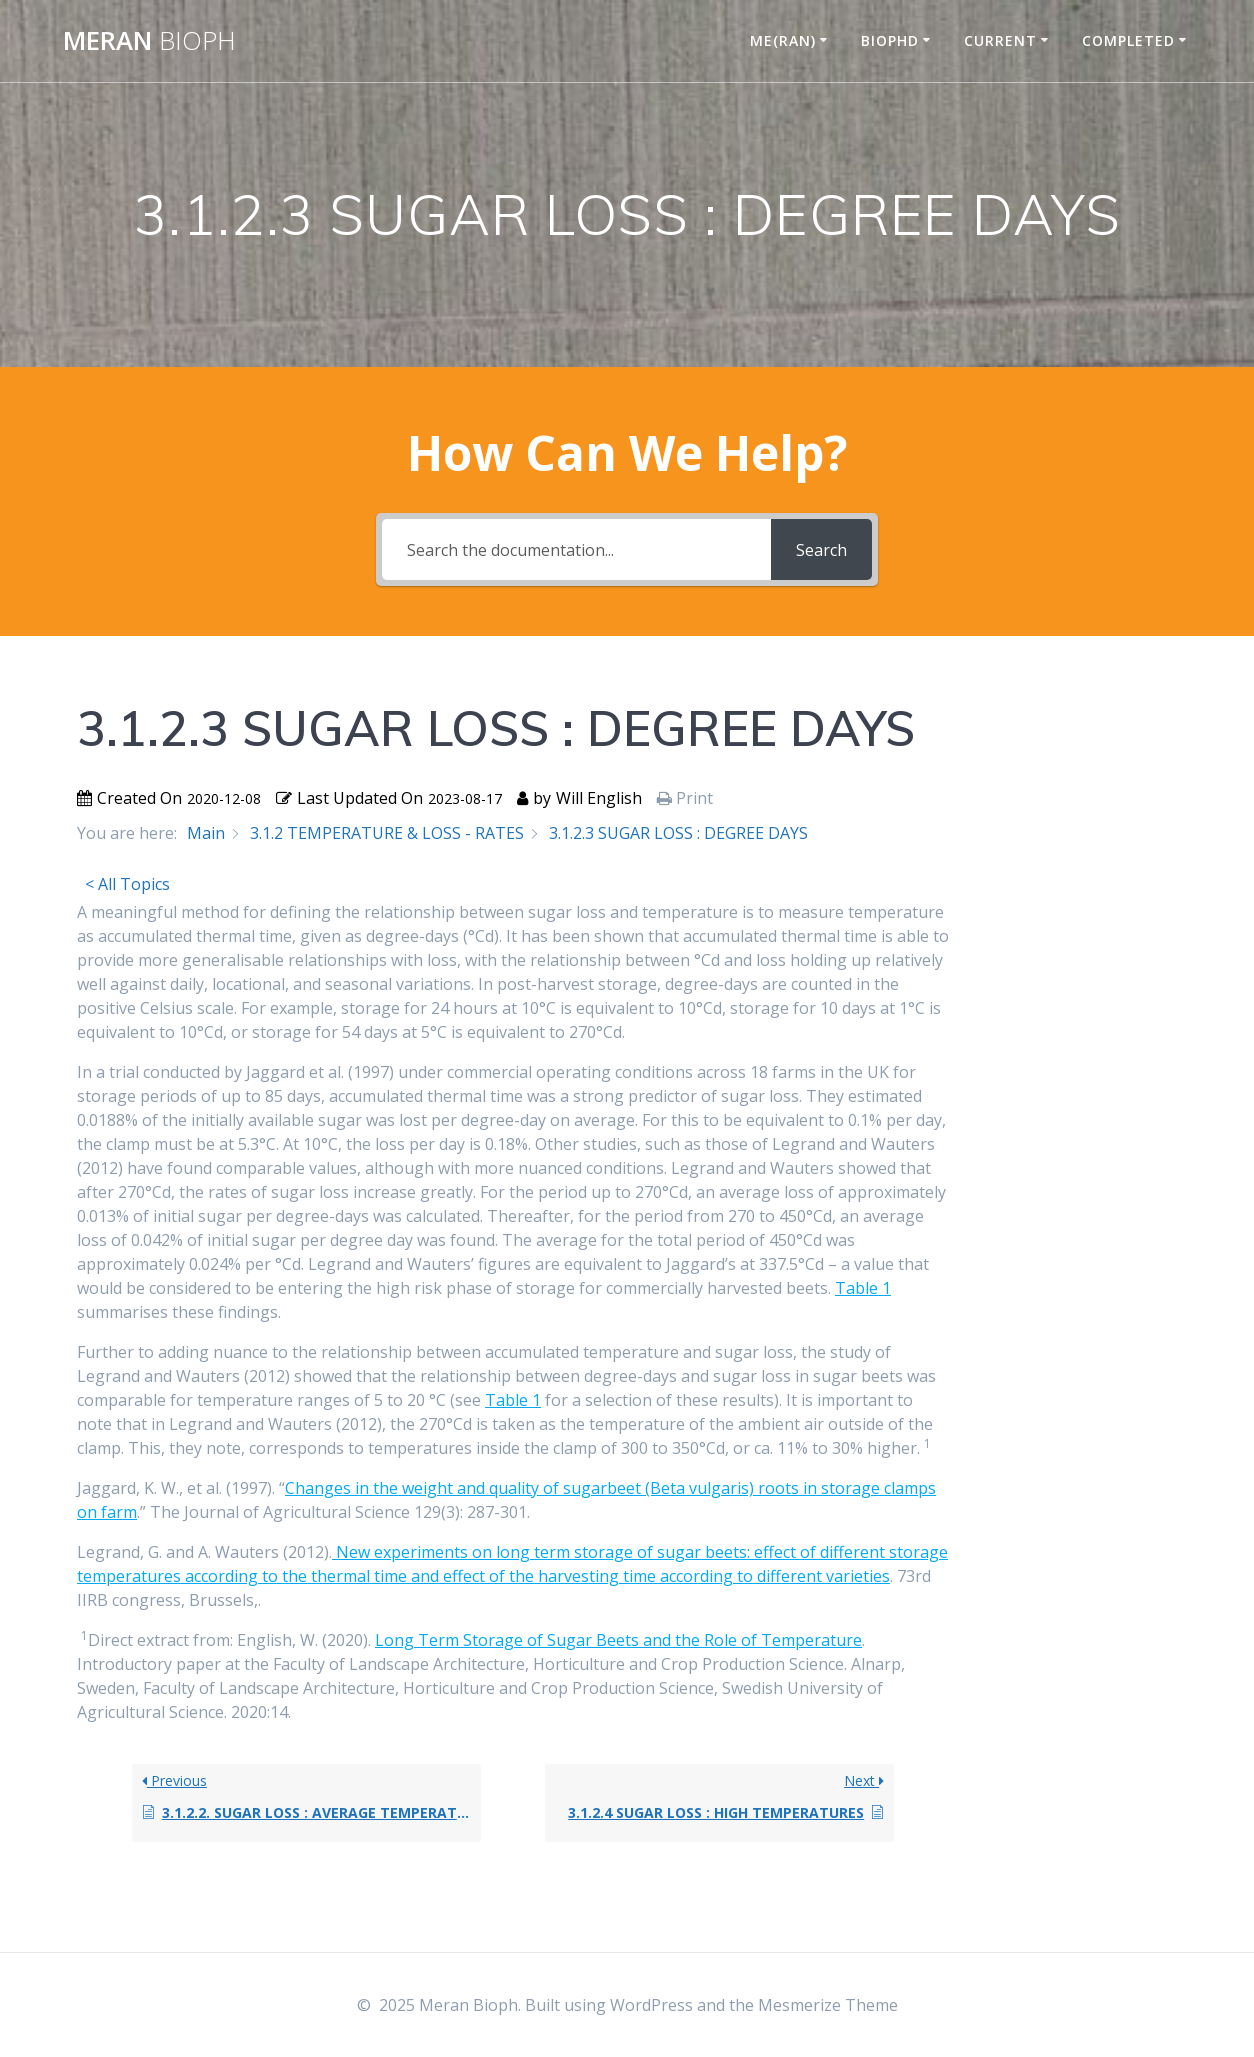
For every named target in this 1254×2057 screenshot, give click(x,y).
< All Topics (127, 884)
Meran (149, 41)
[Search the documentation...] (576, 549)
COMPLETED (1128, 40)
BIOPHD (890, 40)
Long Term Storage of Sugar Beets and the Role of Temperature (618, 1640)
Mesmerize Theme (828, 2005)
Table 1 (863, 1288)
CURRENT (1000, 40)
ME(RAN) (783, 40)
